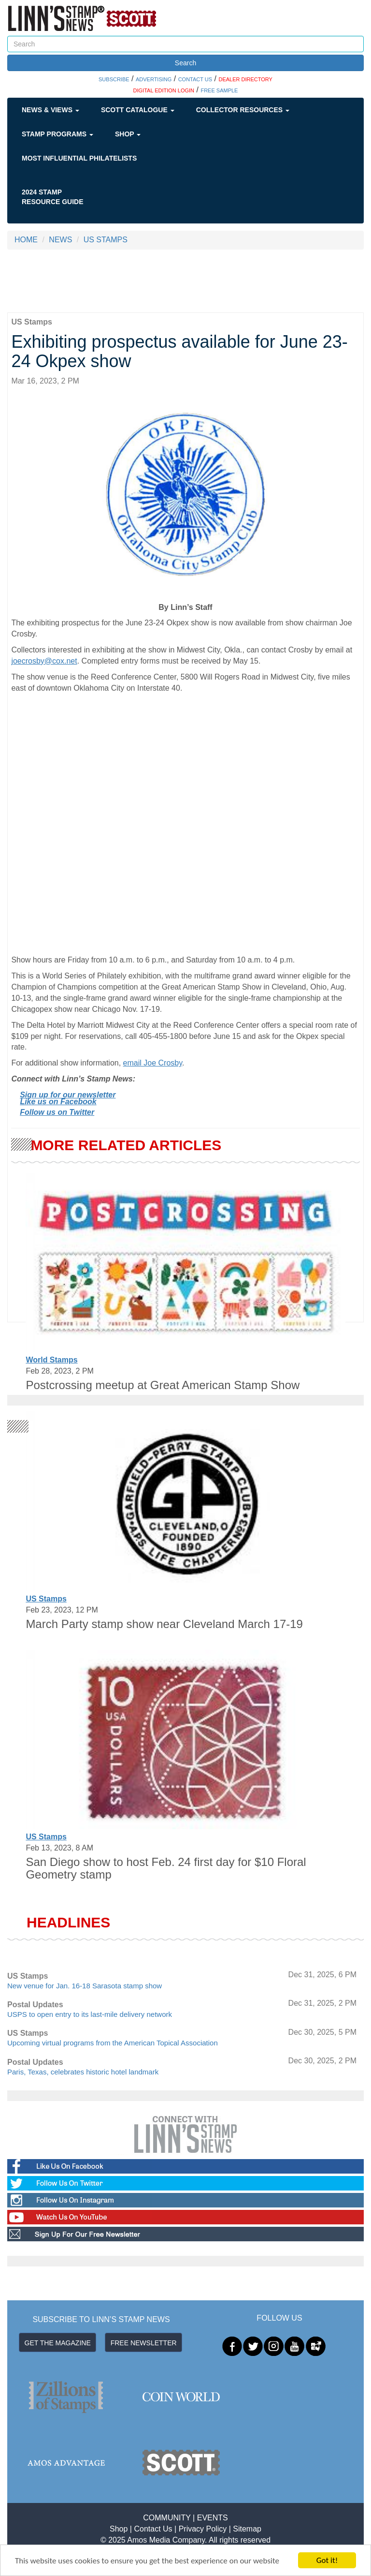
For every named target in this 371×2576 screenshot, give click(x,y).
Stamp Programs (57, 134)
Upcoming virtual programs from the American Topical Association (112, 2043)
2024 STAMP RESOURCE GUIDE (53, 197)
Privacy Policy (203, 2529)
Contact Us (153, 2529)
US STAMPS (106, 240)
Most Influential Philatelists (79, 158)
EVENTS (212, 2518)
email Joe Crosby (152, 1063)
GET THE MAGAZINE (58, 2343)
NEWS (60, 240)
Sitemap (247, 2529)
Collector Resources (242, 110)
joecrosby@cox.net (44, 661)
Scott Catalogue (137, 110)
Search (185, 63)
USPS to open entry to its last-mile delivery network (89, 2014)
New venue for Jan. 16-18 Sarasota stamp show (84, 1986)
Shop (128, 134)
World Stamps (51, 1360)
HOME (26, 240)
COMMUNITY (166, 2518)
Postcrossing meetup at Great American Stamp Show (163, 1385)
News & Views (50, 110)
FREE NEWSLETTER (144, 2343)
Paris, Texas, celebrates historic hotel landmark (82, 2072)
